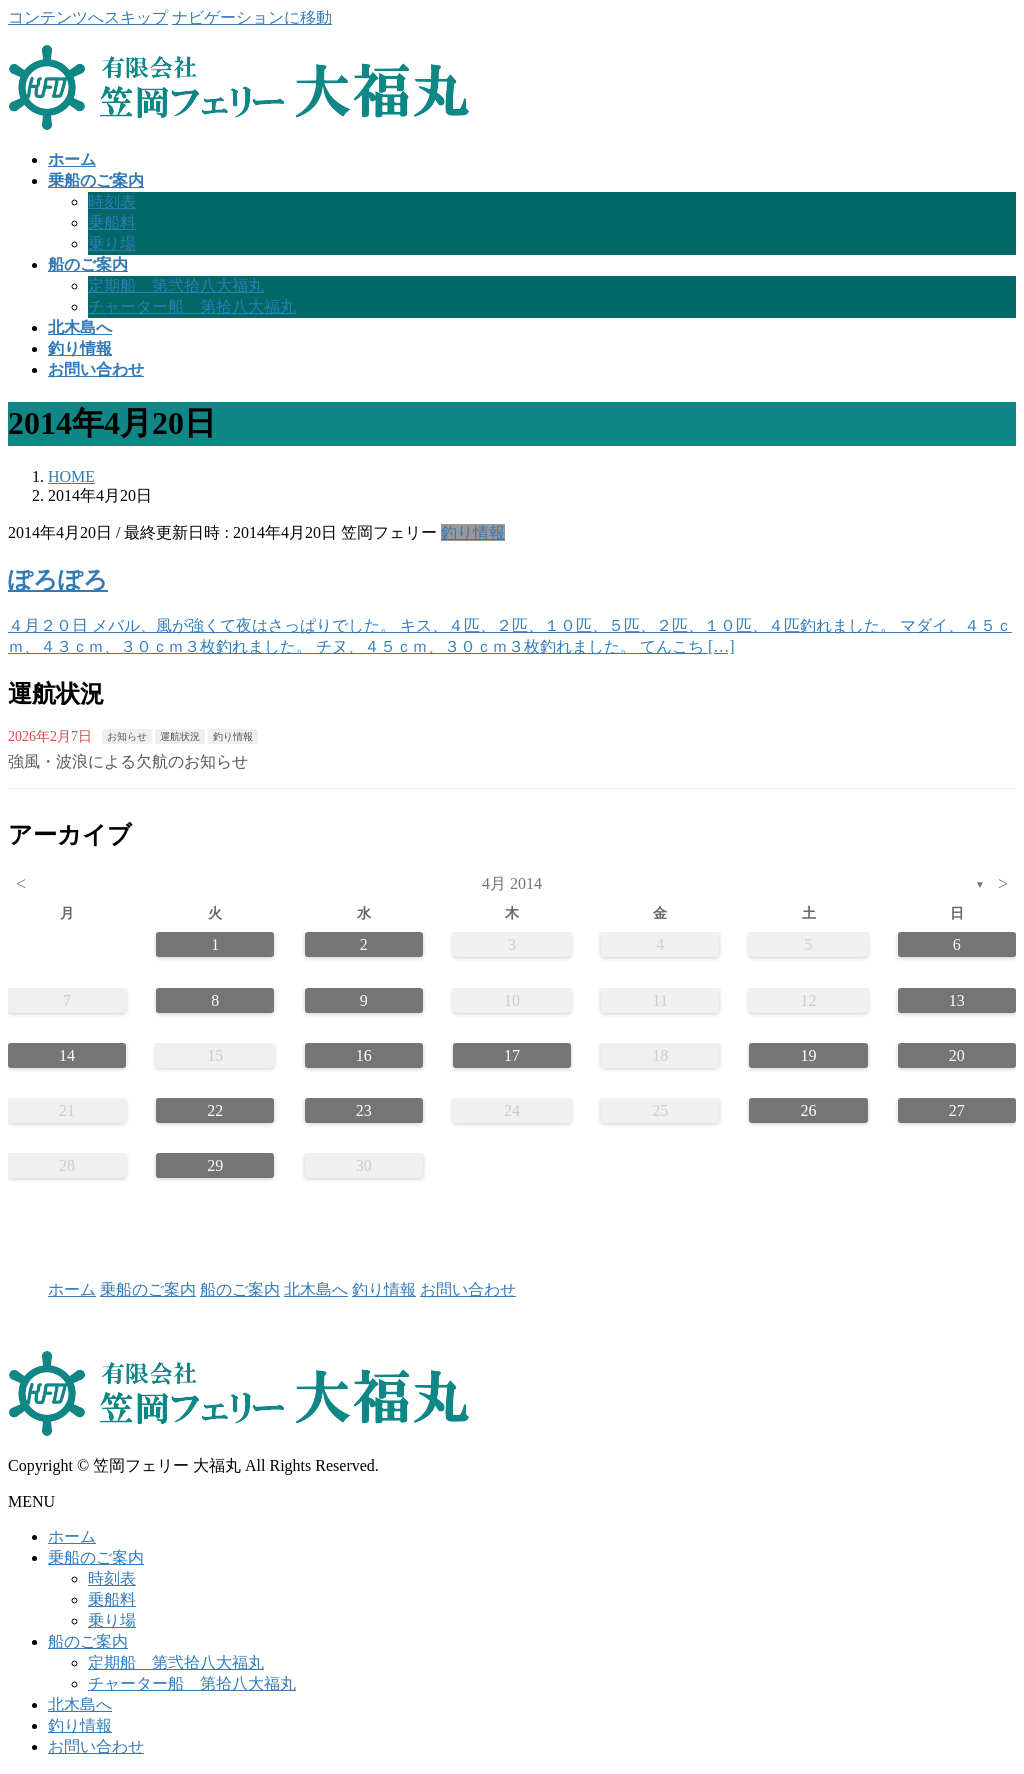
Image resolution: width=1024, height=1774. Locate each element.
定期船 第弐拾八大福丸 (176, 285)
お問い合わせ (468, 1289)
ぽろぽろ (58, 580)
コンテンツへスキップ (88, 17)
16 (364, 1055)
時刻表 (112, 201)
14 (67, 1055)
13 (957, 1000)
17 (512, 1055)
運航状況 (180, 736)
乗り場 (112, 243)
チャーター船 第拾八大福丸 (192, 306)
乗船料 (112, 222)
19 (809, 1055)
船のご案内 (240, 1289)
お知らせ (127, 736)
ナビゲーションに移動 (252, 17)
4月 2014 (512, 883)
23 (364, 1110)
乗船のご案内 (148, 1289)
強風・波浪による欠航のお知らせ (128, 761)
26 (809, 1110)
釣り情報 (473, 532)
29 (215, 1165)
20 (957, 1055)
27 (957, 1110)
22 (215, 1110)
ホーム (72, 1289)
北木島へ (316, 1289)
